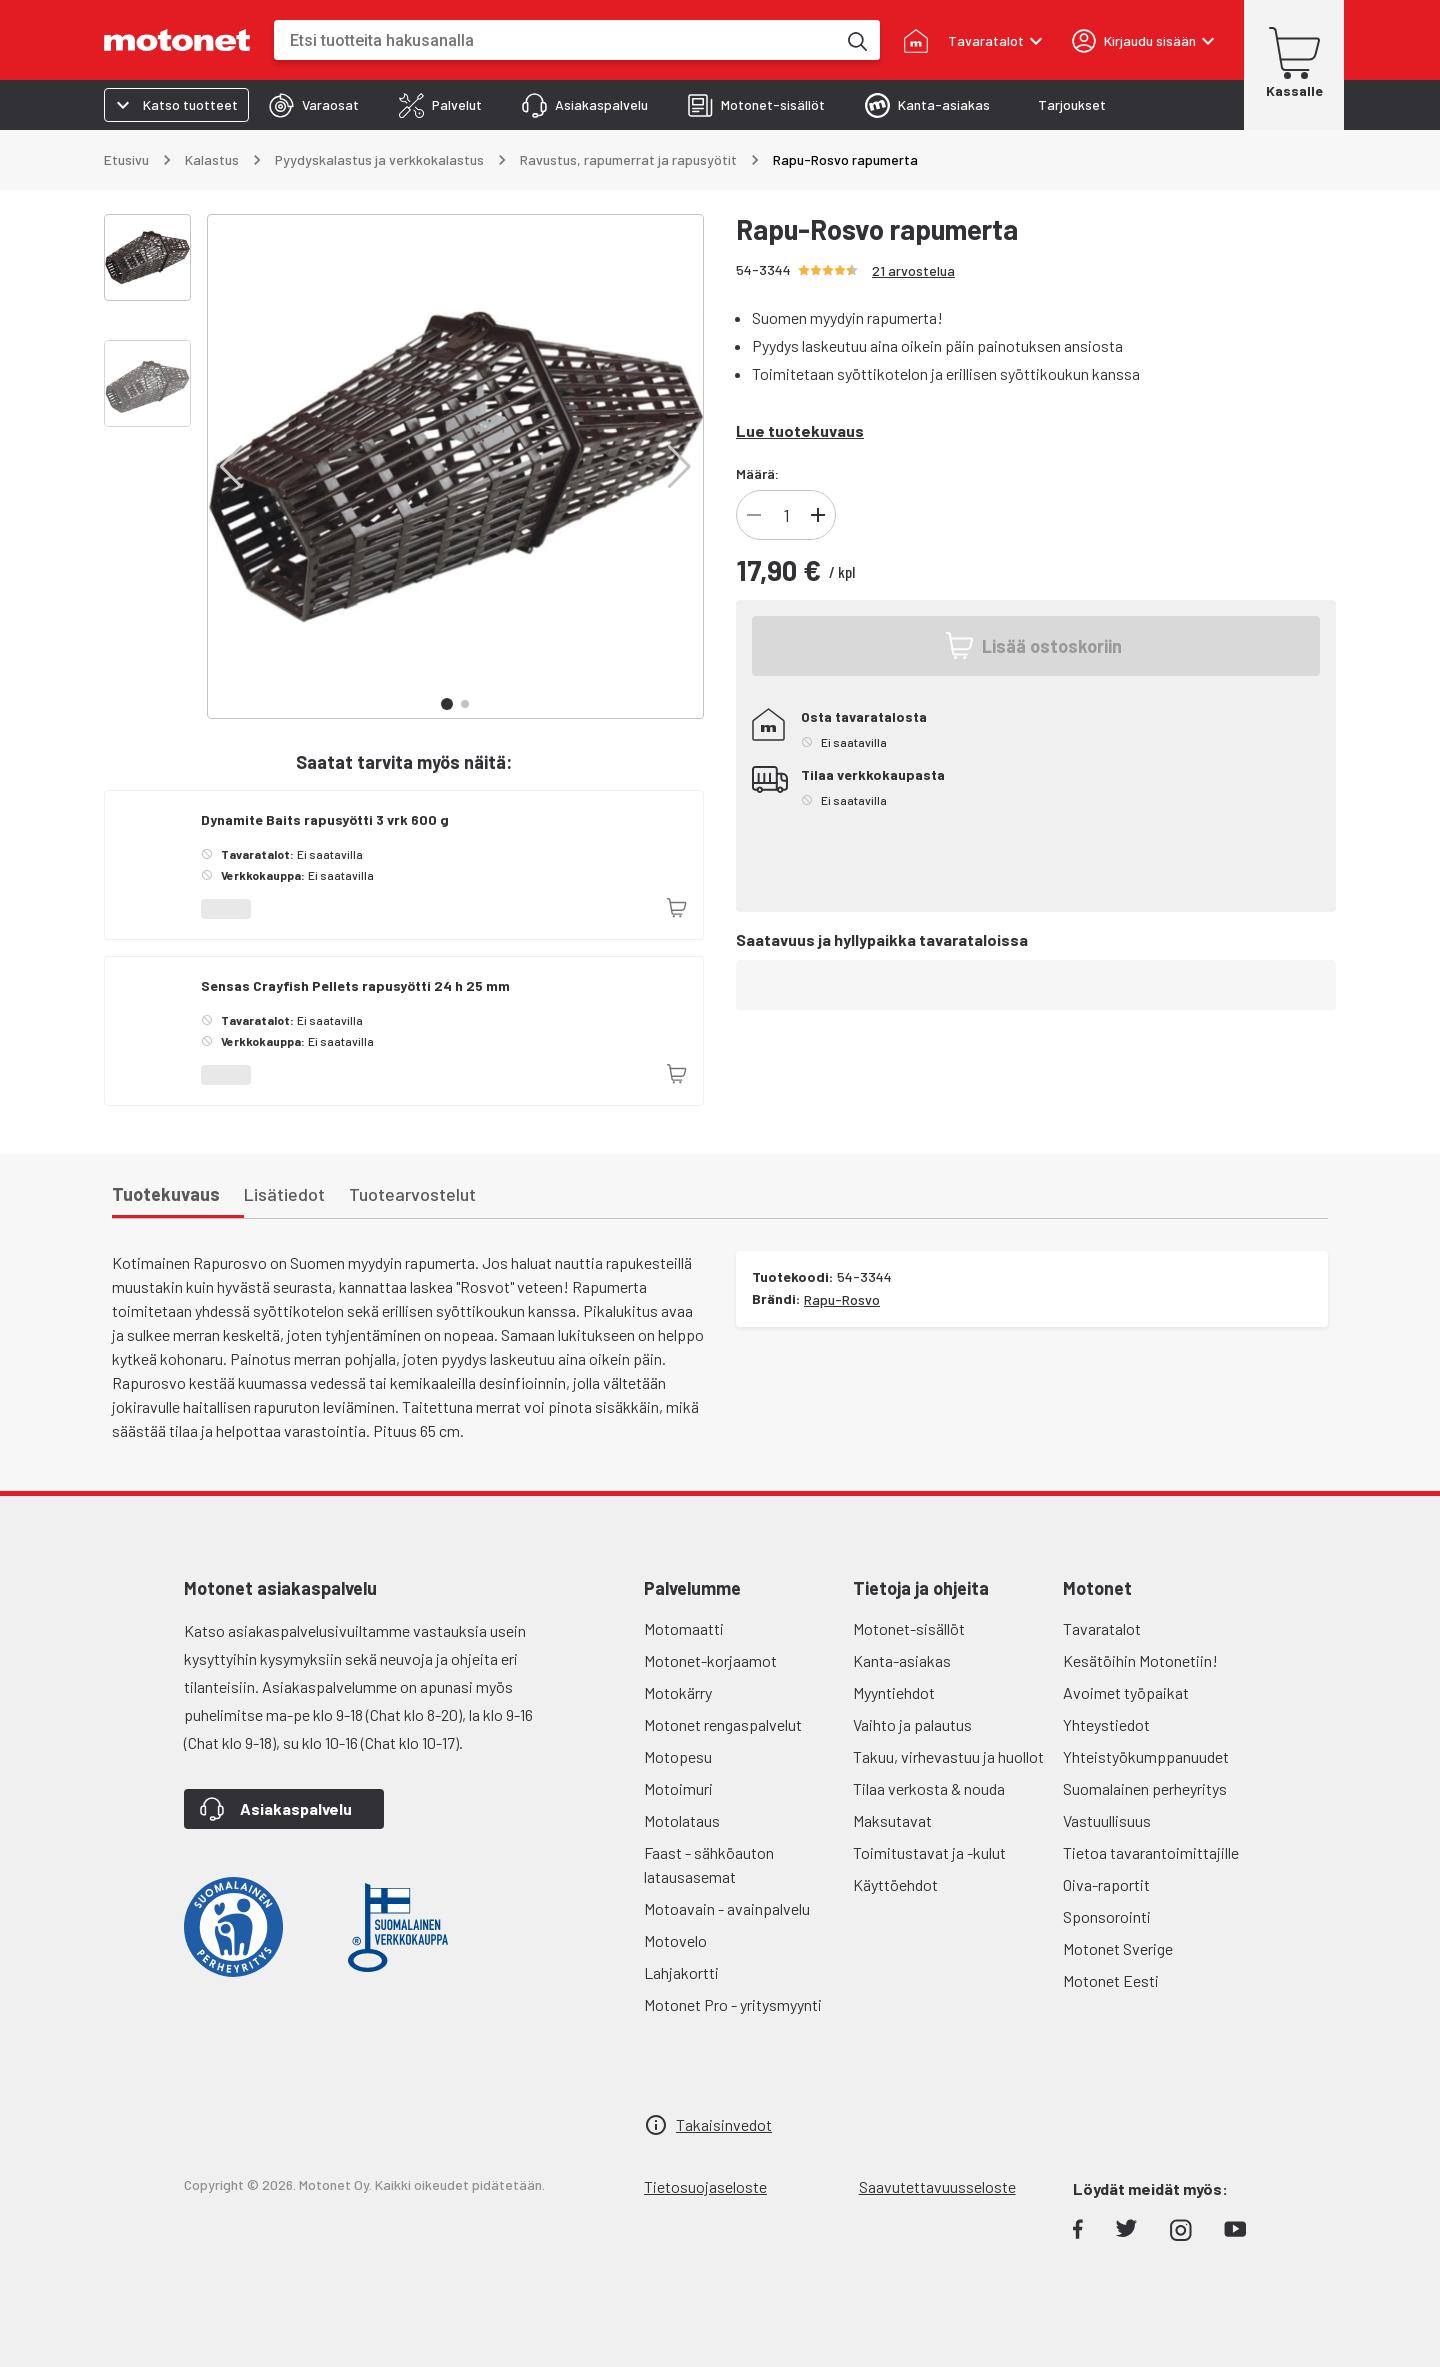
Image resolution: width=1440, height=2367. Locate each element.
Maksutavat (892, 1820)
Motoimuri (678, 1788)
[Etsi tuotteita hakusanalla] (856, 40)
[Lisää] (818, 515)
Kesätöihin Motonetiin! (1140, 1660)
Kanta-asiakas (902, 1660)
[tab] (314, 105)
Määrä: (757, 473)
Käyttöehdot (895, 1884)
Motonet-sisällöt (909, 1628)
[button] (231, 467)
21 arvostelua (913, 270)
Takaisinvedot (724, 2124)
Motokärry (678, 1692)
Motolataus (682, 1820)
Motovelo (675, 1940)
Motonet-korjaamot (710, 1660)
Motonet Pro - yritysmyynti (733, 2004)
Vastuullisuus (1107, 1820)
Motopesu (678, 1756)
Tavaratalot (1102, 1628)
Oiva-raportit (1106, 1884)
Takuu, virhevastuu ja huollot (948, 1756)
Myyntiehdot (894, 1692)
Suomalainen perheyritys (1145, 1788)
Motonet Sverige (1118, 1948)
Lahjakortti (681, 1972)
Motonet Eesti (1111, 1980)
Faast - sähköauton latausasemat (709, 1864)
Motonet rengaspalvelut (723, 1724)
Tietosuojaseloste (705, 2186)
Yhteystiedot (1106, 1724)
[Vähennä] (754, 515)
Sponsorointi (1107, 1916)
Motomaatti (684, 1628)
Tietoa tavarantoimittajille (1151, 1852)
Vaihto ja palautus (912, 1724)
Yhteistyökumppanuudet (1146, 1756)
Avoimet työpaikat (1126, 1692)
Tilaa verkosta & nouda (929, 1788)
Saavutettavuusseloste (937, 2186)
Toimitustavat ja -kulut (929, 1852)
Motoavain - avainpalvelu (727, 1908)
